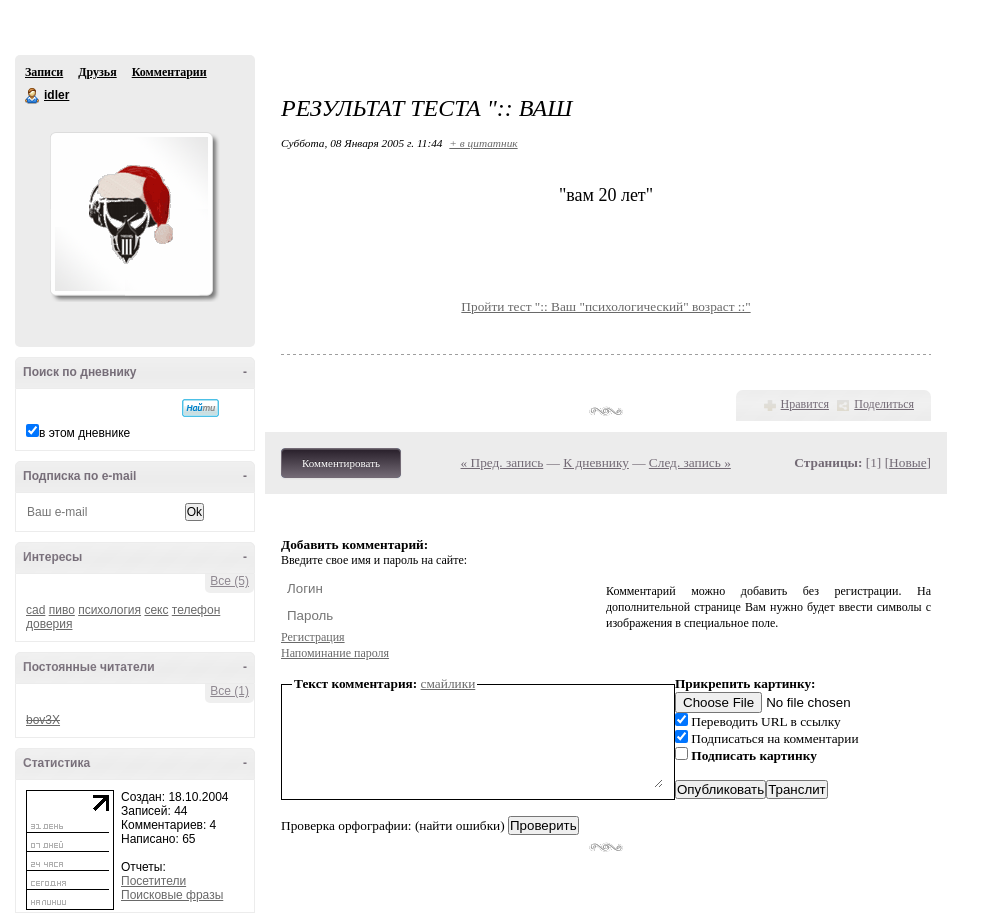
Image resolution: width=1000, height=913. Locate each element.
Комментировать (341, 463)
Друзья (97, 72)
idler (33, 96)
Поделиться (884, 404)
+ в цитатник (483, 143)
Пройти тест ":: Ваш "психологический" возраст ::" (605, 306)
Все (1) (229, 691)
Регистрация (313, 637)
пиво (62, 610)
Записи (44, 72)
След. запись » (690, 462)
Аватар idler (131, 214)
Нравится (805, 404)
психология (109, 610)
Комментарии (169, 72)
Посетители (153, 881)
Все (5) (229, 581)
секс (156, 610)
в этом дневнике (84, 433)
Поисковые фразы (172, 895)
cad (35, 610)
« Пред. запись (502, 462)
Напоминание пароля (335, 653)
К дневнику (596, 462)
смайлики (448, 683)
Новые (907, 462)
